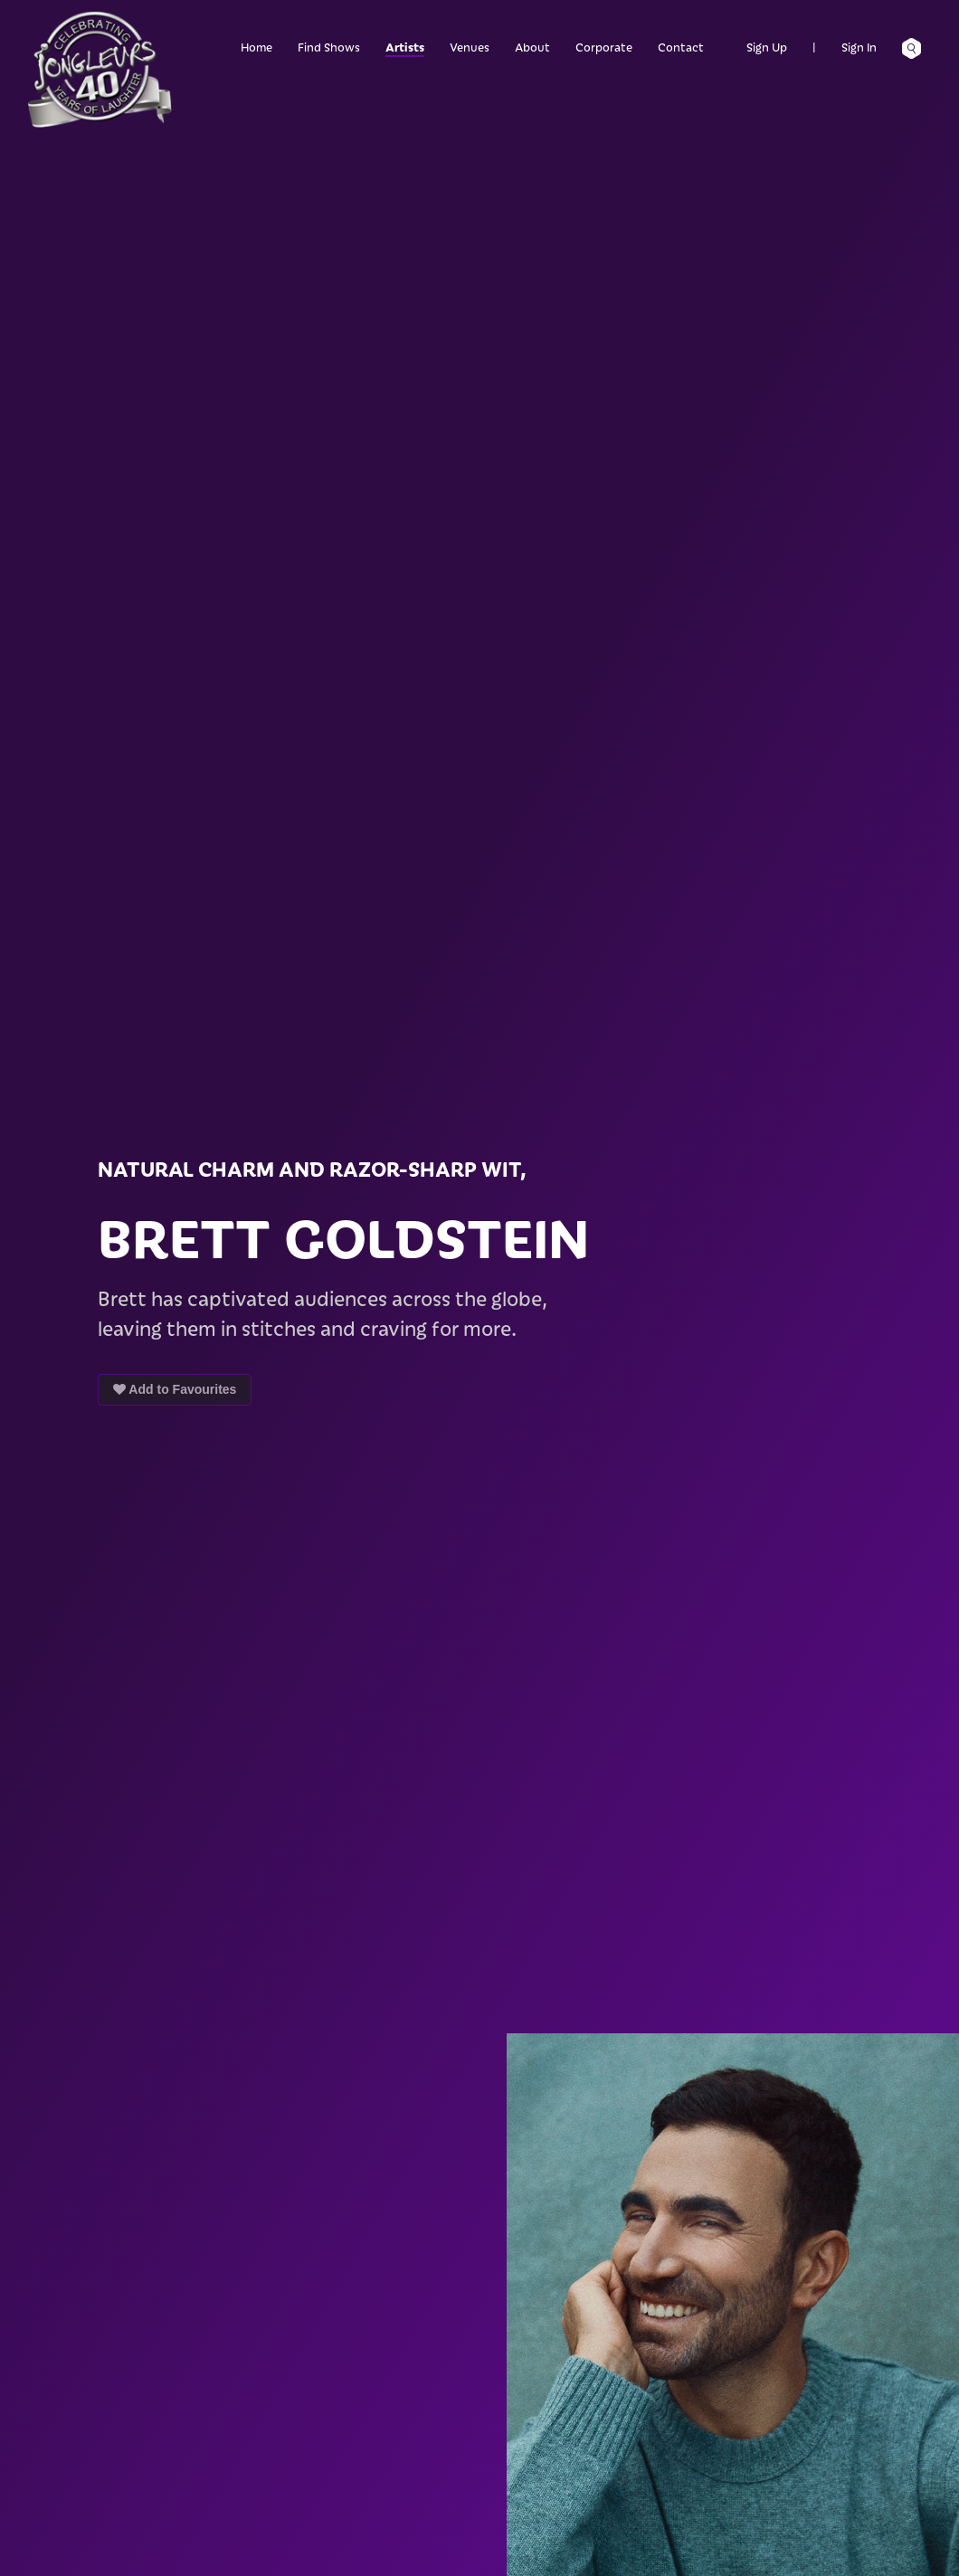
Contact (681, 46)
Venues (469, 46)
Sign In (859, 46)
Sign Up (766, 46)
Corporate (603, 46)
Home (256, 46)
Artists (404, 46)
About (532, 46)
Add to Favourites (174, 1389)
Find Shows (329, 46)
